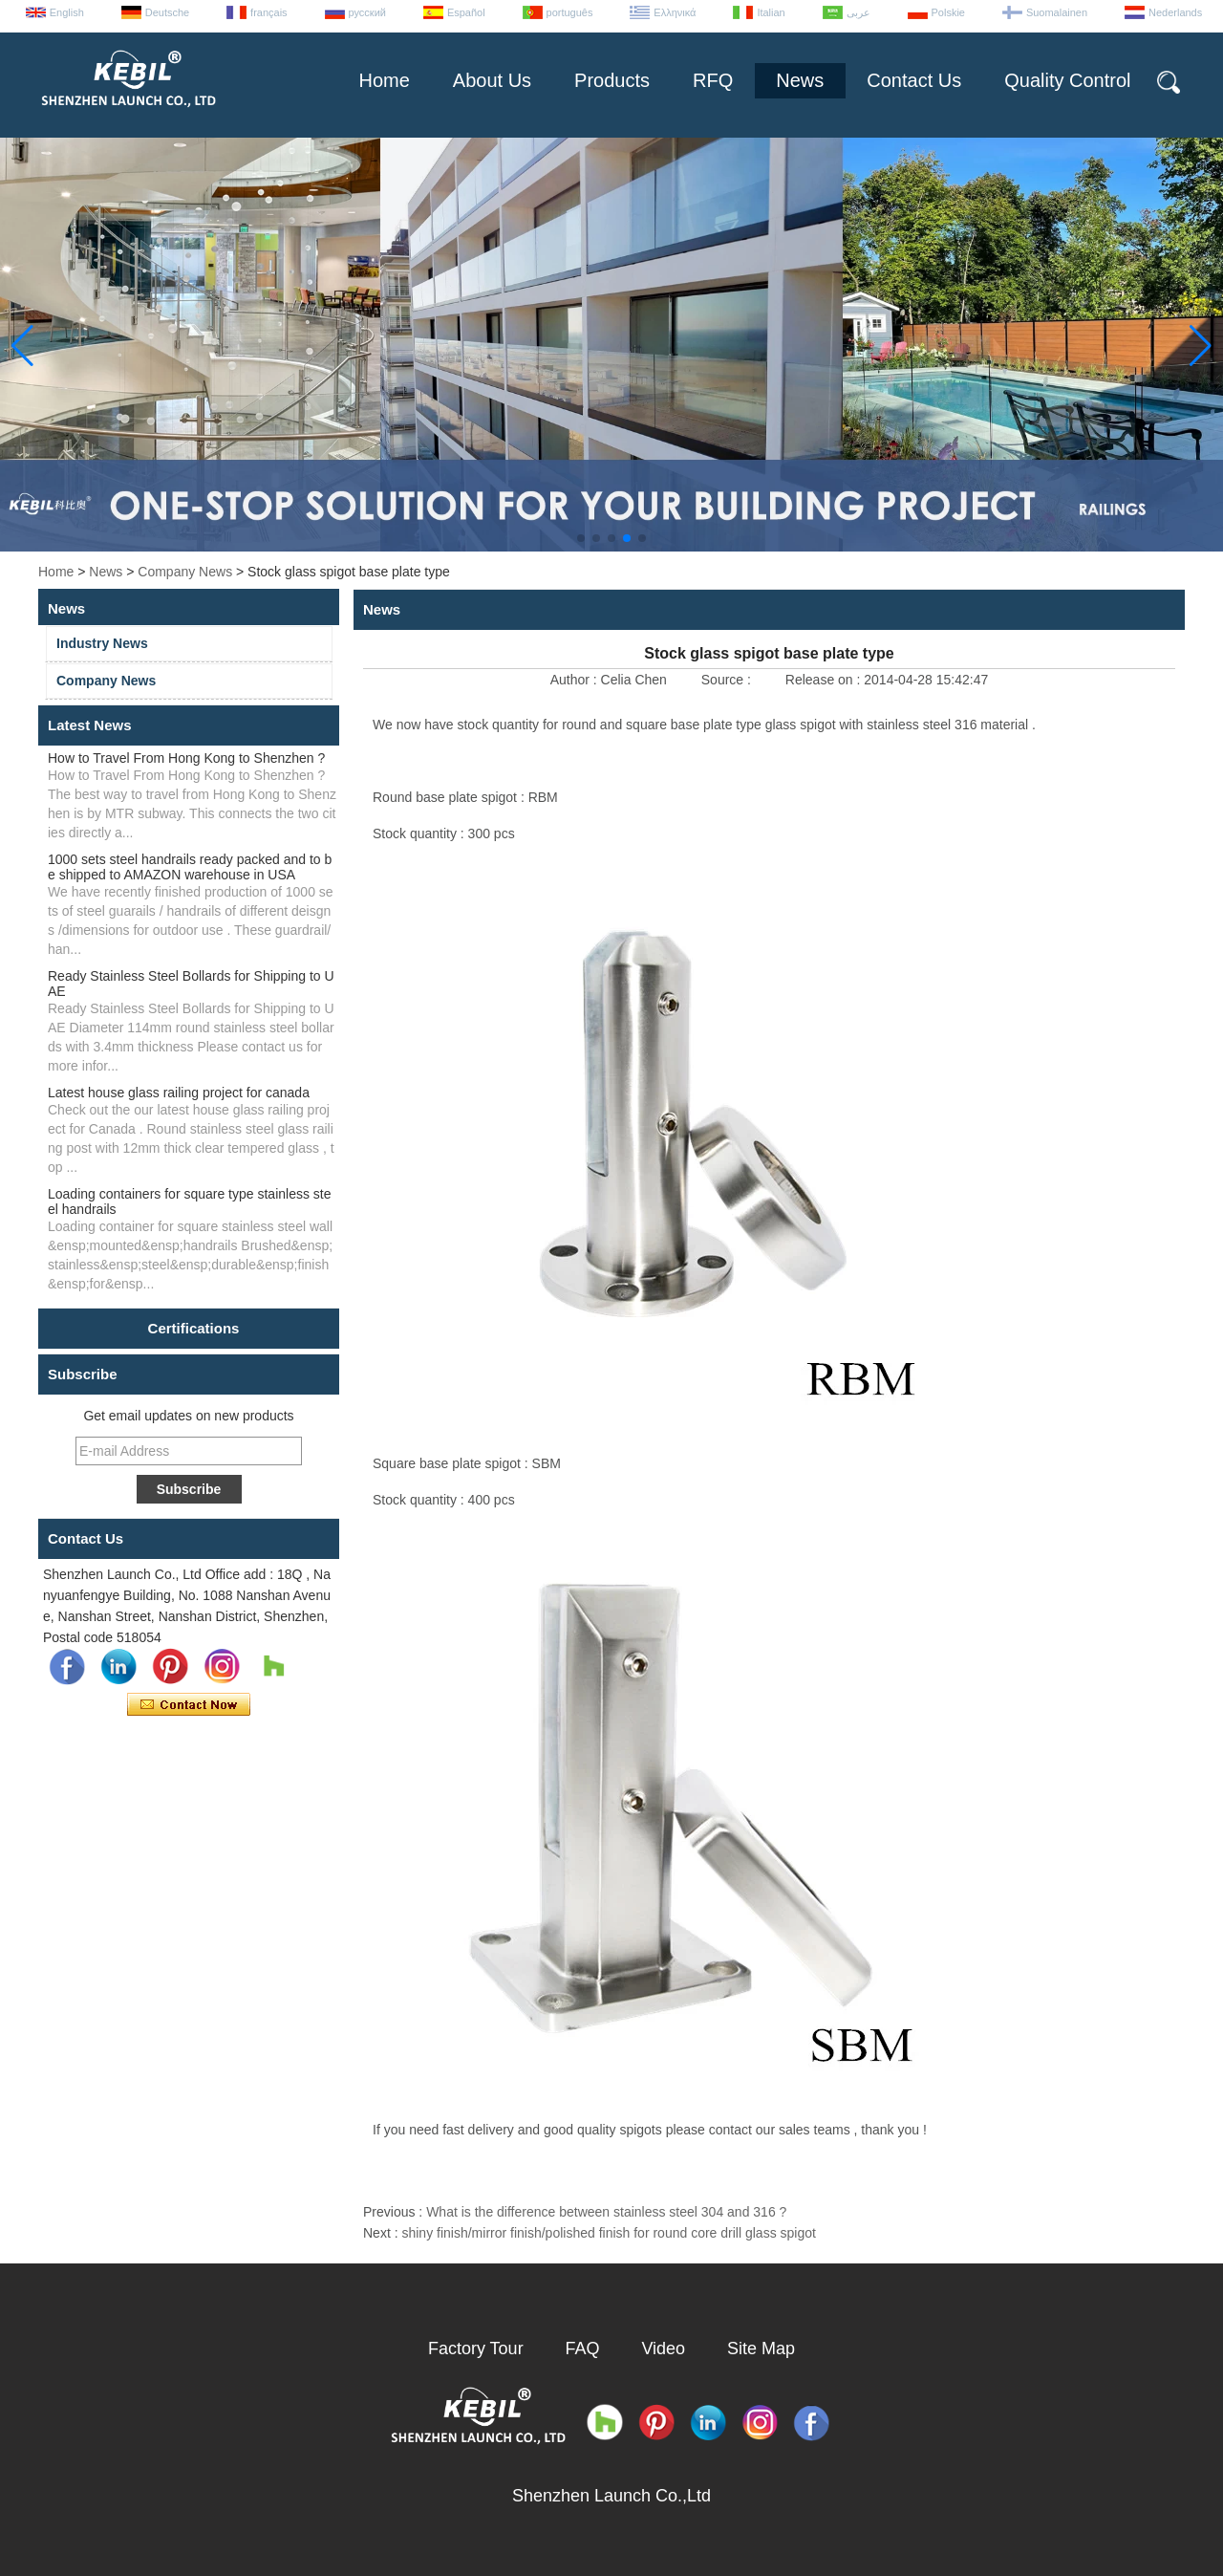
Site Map (761, 2348)
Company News (185, 571)
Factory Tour (476, 2348)
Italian (770, 12)
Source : (728, 679)
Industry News (102, 643)
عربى (858, 12)
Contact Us (914, 80)
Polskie (948, 12)
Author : (575, 679)
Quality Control (1067, 80)
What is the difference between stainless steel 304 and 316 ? (606, 2211)
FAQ (583, 2348)
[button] (581, 538)
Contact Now (188, 1705)
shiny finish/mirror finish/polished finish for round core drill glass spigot (608, 2232)
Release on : (825, 679)
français (269, 12)
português (570, 12)
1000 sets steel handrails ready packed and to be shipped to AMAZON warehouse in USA (190, 867)
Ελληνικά (675, 12)
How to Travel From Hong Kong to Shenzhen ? (186, 758)
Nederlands (1175, 12)
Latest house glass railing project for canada (179, 1092)
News (800, 80)
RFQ (713, 80)
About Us (492, 80)
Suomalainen (1056, 12)
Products (612, 80)
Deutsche (167, 12)
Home (383, 80)
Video (663, 2348)
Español (466, 12)
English (67, 12)
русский (367, 12)
